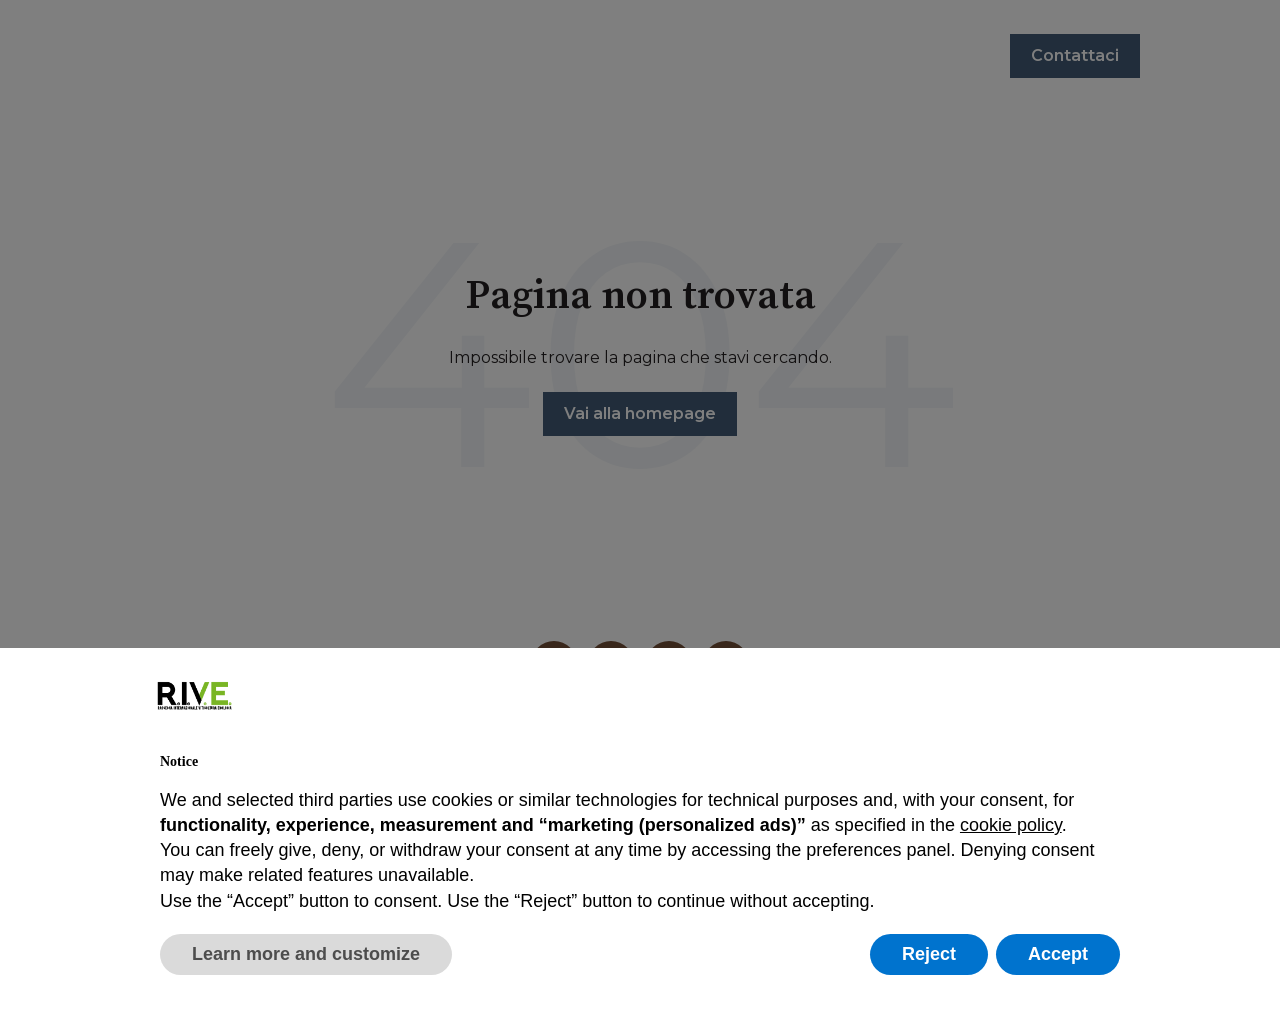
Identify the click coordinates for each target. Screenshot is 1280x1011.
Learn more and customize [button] (306, 954)
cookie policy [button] (1011, 825)
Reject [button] (929, 954)
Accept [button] (1058, 954)
